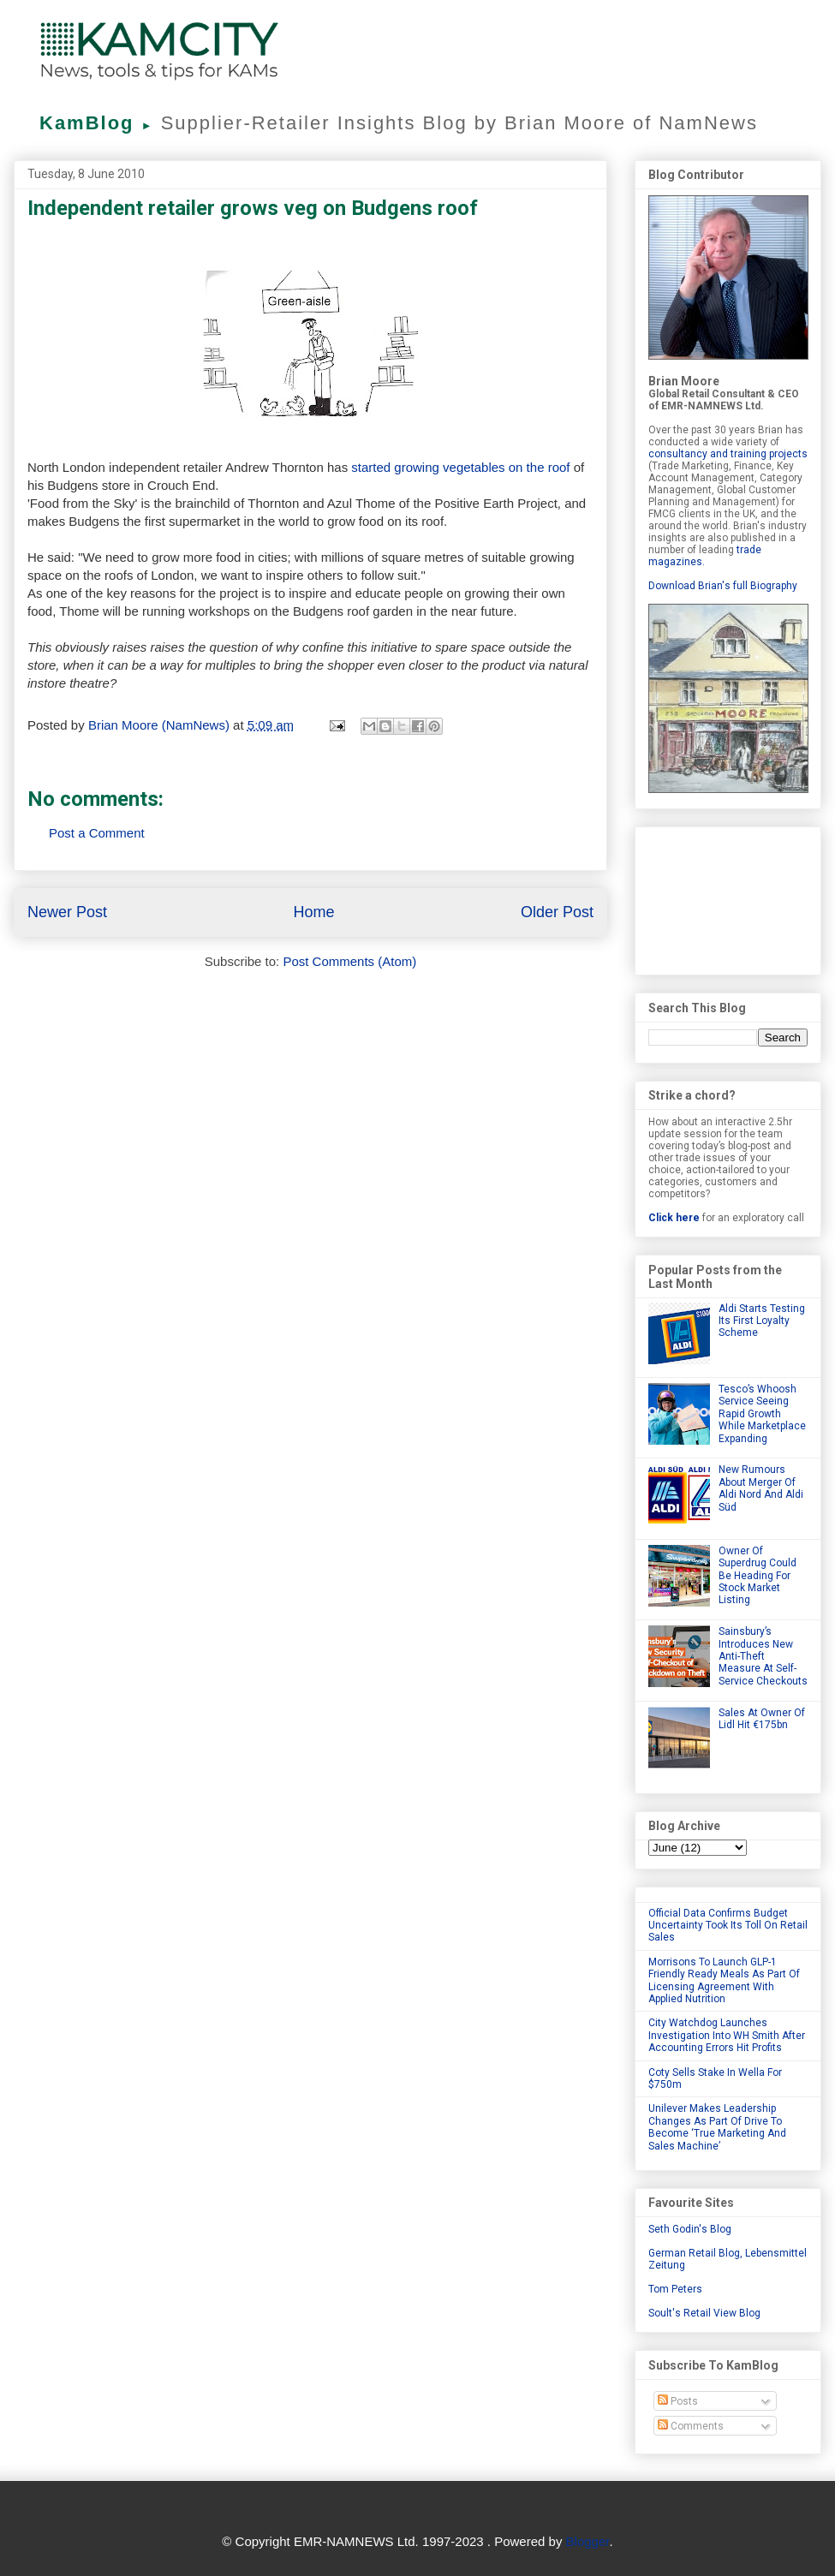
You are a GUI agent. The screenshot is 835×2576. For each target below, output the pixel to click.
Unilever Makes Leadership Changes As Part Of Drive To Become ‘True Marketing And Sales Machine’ (717, 2126)
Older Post (557, 912)
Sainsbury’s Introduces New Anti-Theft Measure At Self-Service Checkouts (763, 1656)
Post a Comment (97, 833)
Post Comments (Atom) (349, 961)
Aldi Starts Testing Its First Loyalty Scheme (762, 1321)
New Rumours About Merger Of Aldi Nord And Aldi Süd (761, 1488)
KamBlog (100, 123)
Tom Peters (675, 2289)
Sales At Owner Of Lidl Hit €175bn (762, 1719)
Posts (678, 2401)
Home (313, 912)
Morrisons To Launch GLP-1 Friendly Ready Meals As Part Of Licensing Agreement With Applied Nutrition (724, 1980)
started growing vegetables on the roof (460, 467)
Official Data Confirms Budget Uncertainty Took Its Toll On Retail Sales (728, 1925)
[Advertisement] (728, 897)
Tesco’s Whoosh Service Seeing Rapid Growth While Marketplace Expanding (762, 1414)
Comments (691, 2426)
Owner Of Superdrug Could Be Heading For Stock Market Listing (757, 1576)
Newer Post (67, 912)
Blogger (588, 2541)
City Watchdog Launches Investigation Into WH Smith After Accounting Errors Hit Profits (726, 2035)
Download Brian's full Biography (722, 586)
